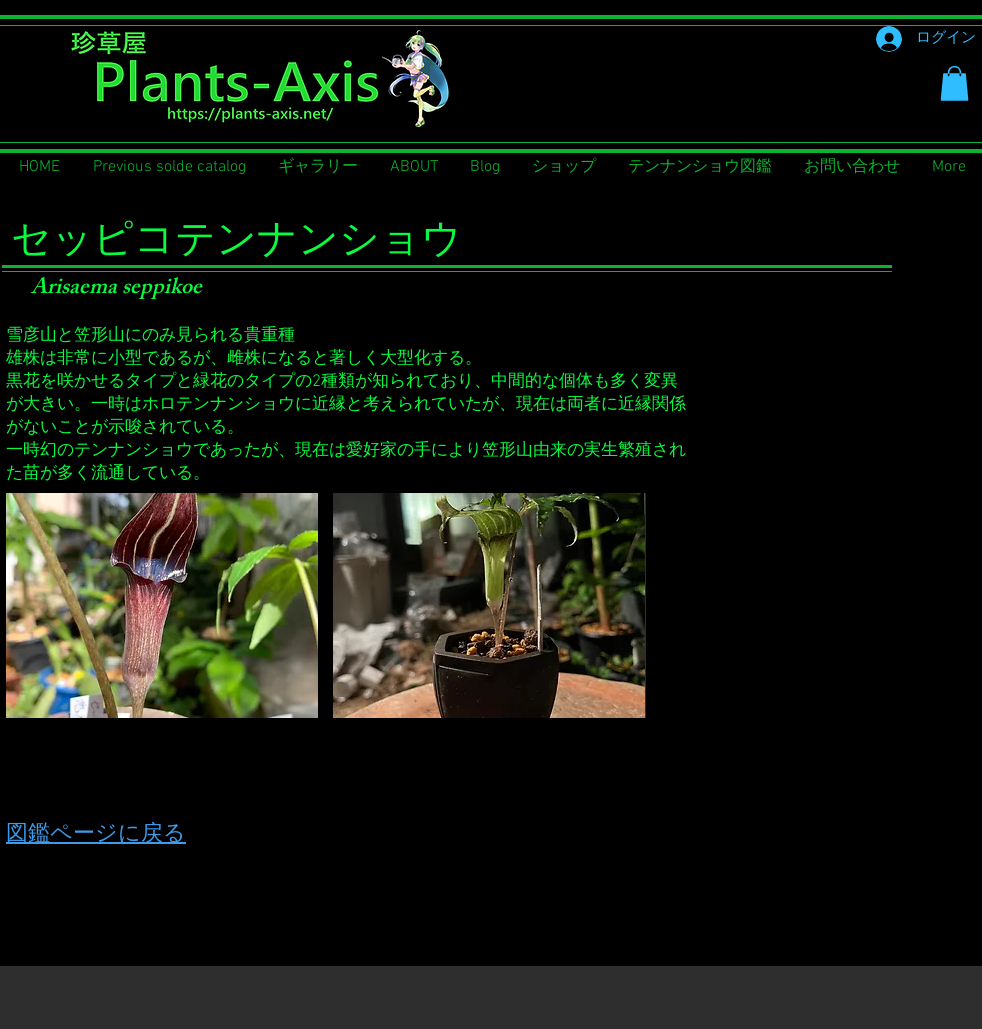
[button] (954, 83)
